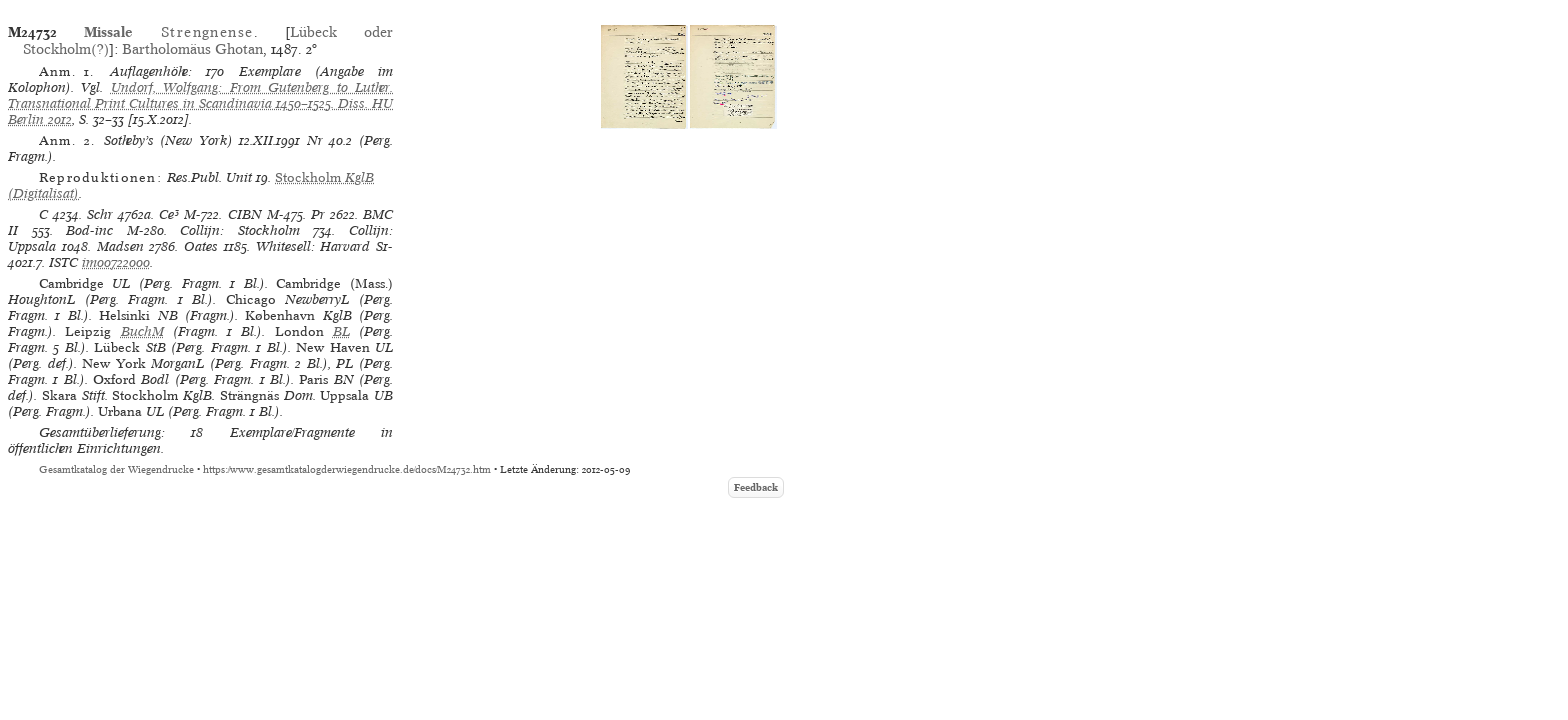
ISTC (63, 262)
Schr (100, 214)
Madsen (120, 246)
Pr (318, 214)
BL (341, 331)
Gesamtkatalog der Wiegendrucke (116, 469)
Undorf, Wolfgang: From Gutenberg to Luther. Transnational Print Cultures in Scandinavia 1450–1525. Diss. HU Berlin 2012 (200, 103)
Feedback (756, 487)
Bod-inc (89, 230)
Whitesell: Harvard (313, 246)
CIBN (245, 214)
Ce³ (169, 214)
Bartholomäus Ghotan (192, 49)
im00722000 (116, 262)
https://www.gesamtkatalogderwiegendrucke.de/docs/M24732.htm (347, 469)
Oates (201, 246)
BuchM (142, 331)
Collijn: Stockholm (240, 230)
